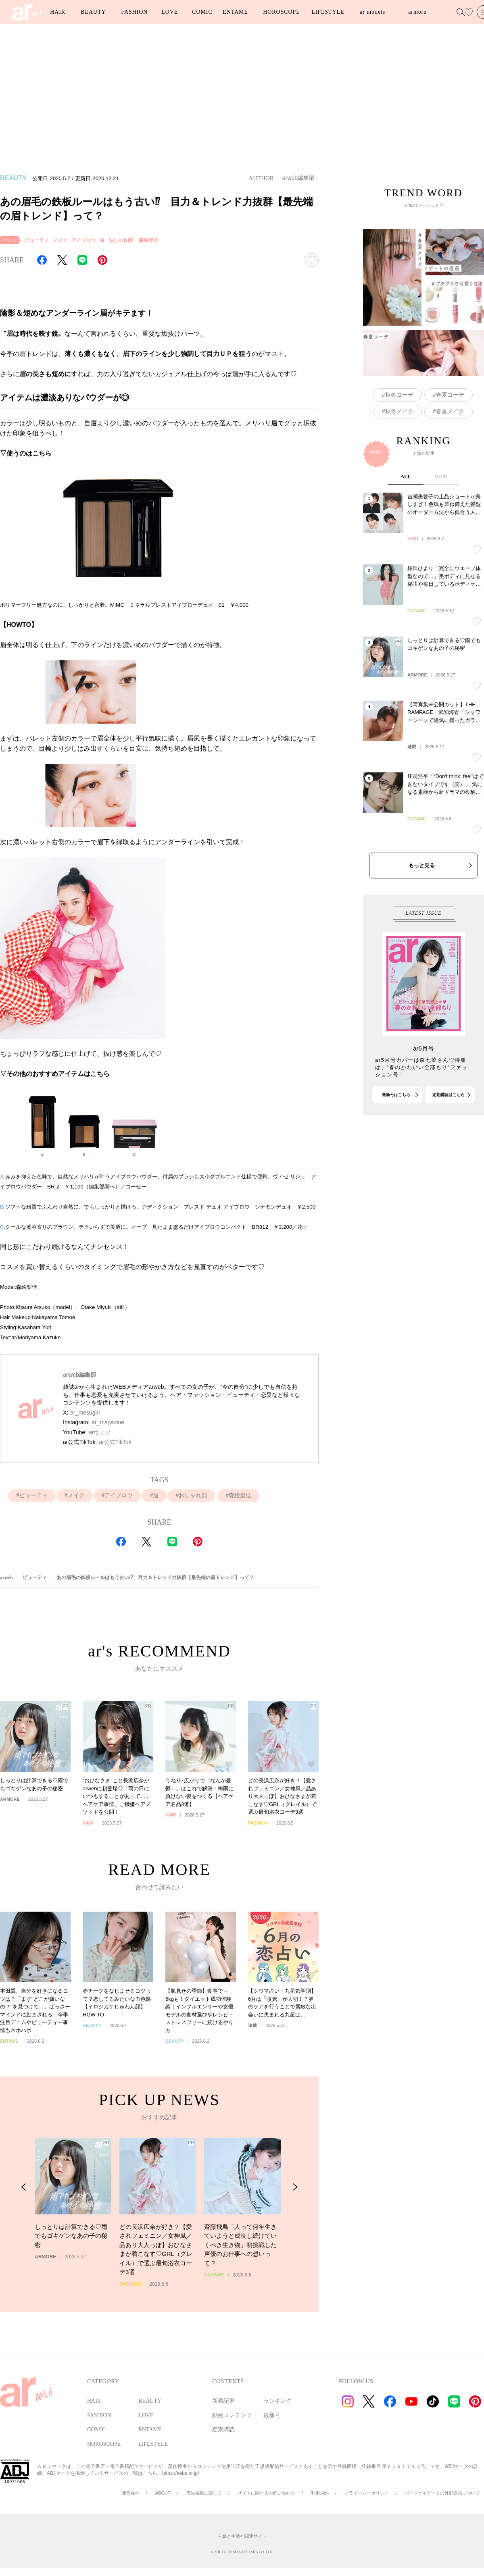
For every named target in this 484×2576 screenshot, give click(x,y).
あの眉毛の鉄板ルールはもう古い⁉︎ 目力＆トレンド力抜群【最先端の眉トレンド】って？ (155, 1577)
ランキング (277, 2401)
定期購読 (223, 2429)
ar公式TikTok (115, 1442)
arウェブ (100, 1432)
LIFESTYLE (327, 12)
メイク (60, 240)
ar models (372, 12)
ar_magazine (108, 1422)
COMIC (202, 12)
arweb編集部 (298, 178)
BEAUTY (93, 12)
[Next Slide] (295, 2233)
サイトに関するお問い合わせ (266, 2493)
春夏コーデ (450, 439)
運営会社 (131, 2493)
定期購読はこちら (448, 1138)
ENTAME (235, 12)
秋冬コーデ (399, 439)
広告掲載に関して (204, 2493)
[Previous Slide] (23, 2233)
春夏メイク (450, 456)
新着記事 (223, 2401)
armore (417, 12)
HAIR (57, 12)
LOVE (169, 12)
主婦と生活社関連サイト (242, 2536)
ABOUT (163, 2493)
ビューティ (37, 240)
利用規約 (320, 2493)
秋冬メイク (399, 456)
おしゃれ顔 (120, 240)
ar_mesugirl (85, 1412)
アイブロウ (83, 240)
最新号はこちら (396, 1138)
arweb (6, 1577)
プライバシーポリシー (366, 2493)
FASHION (134, 12)
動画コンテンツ (232, 2415)
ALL (406, 563)
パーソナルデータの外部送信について (442, 2493)
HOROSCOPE (281, 12)
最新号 (271, 2415)
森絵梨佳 (148, 240)
